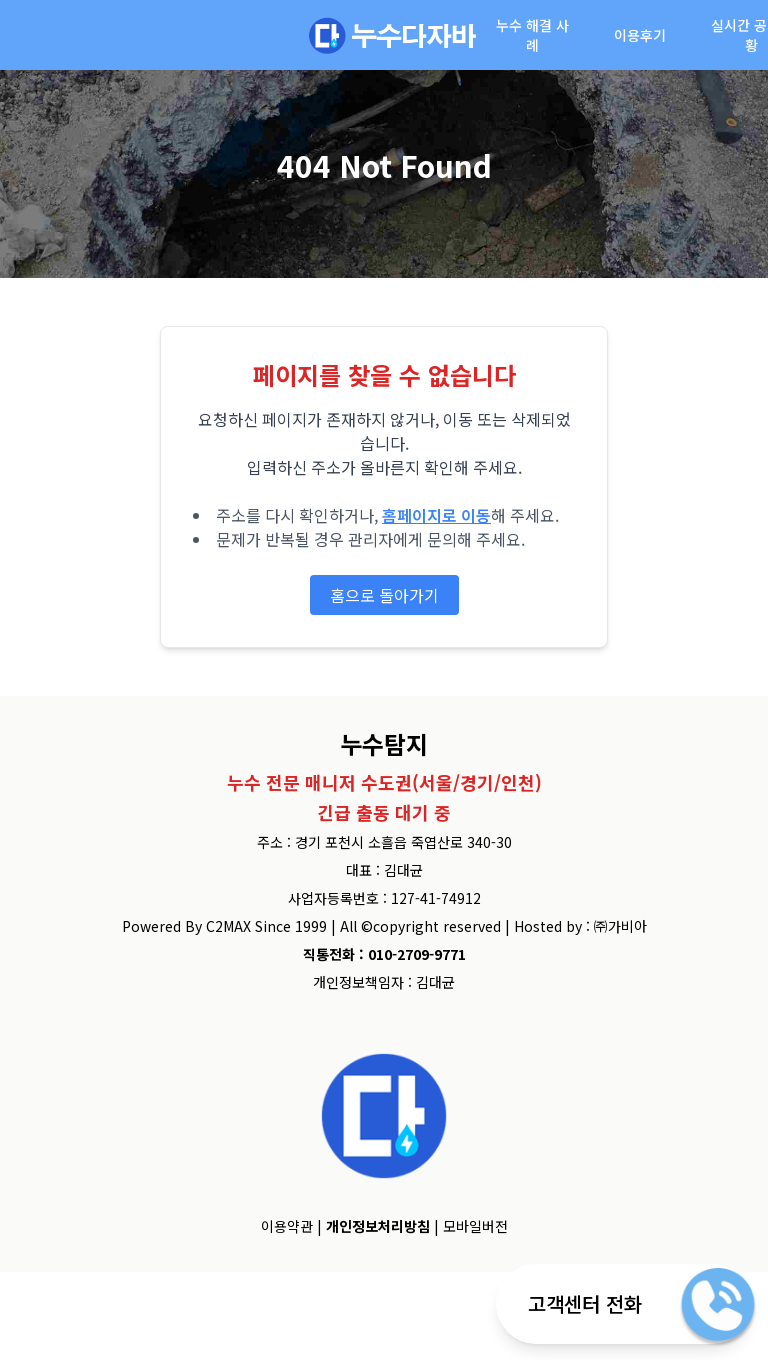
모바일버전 (475, 1226)
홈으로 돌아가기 (384, 595)
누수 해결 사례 (532, 35)
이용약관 (287, 1226)
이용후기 (640, 35)
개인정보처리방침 (378, 1226)
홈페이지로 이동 (436, 515)
